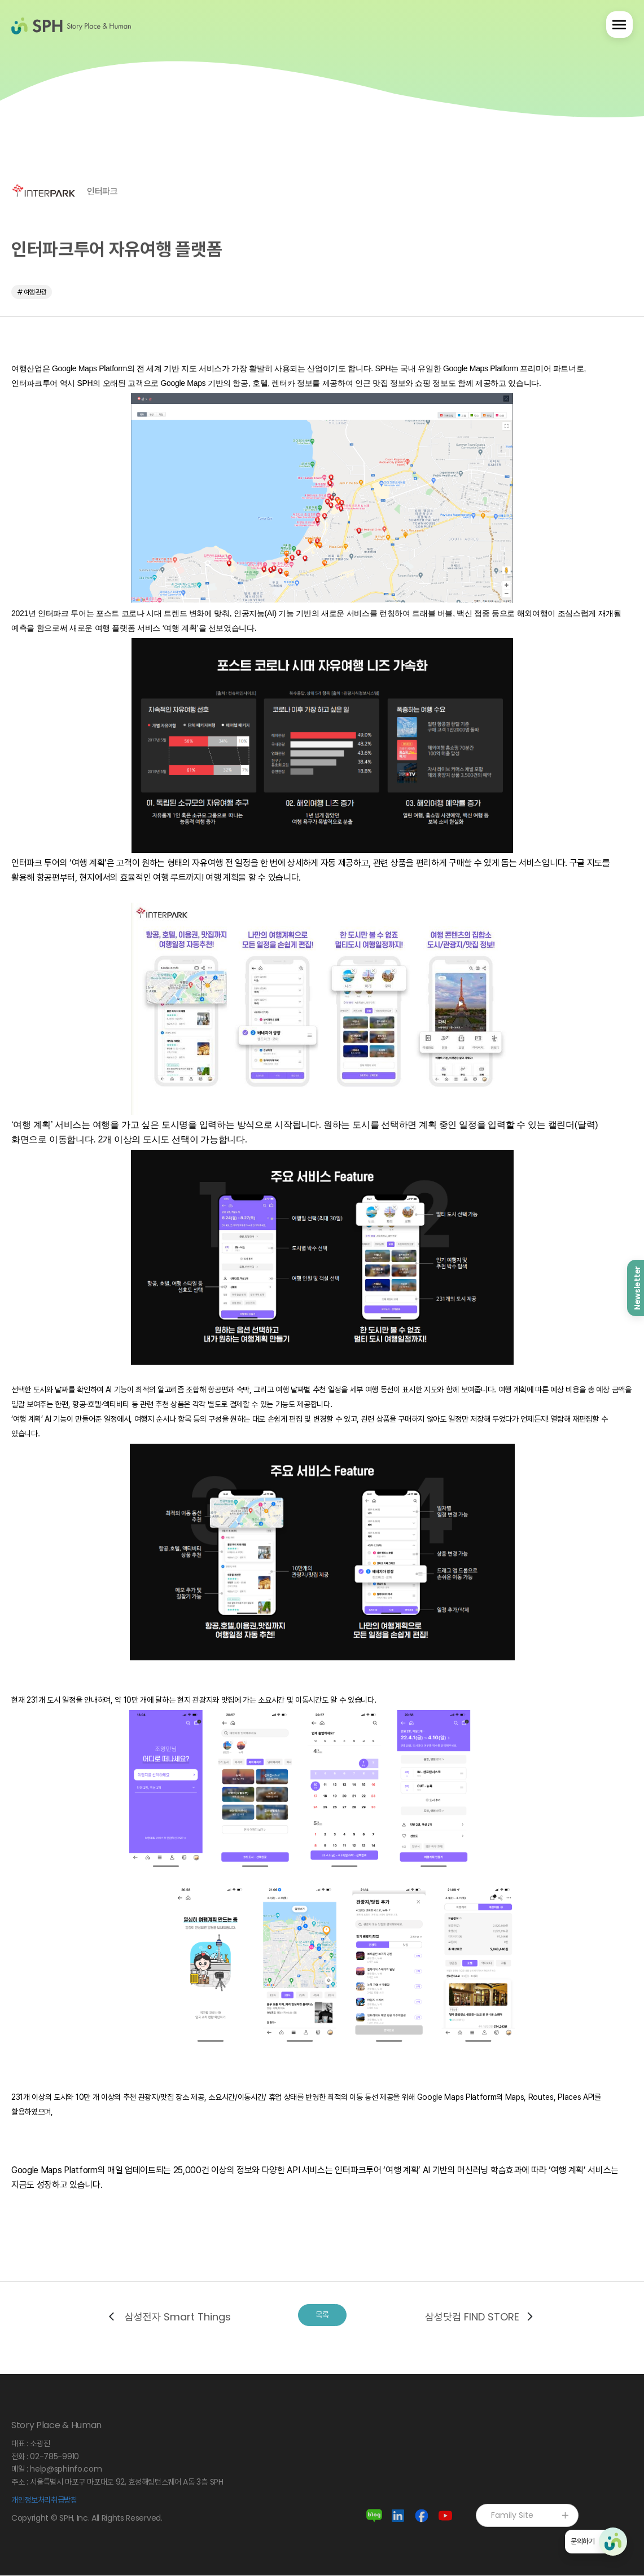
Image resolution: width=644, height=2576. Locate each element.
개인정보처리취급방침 (44, 2500)
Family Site (531, 2516)
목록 (322, 2316)
